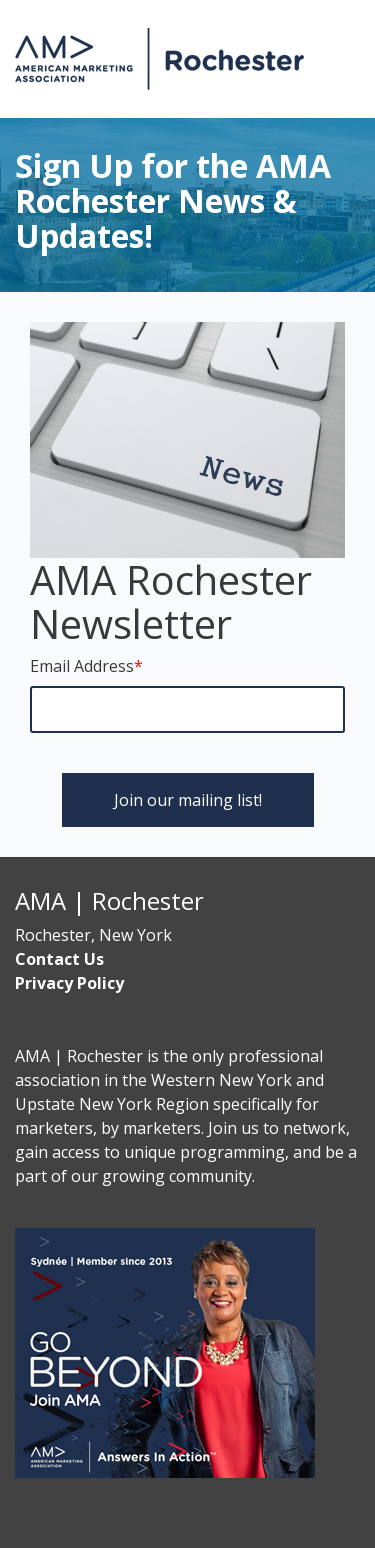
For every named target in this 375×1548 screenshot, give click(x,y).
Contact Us (59, 959)
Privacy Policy (69, 983)
